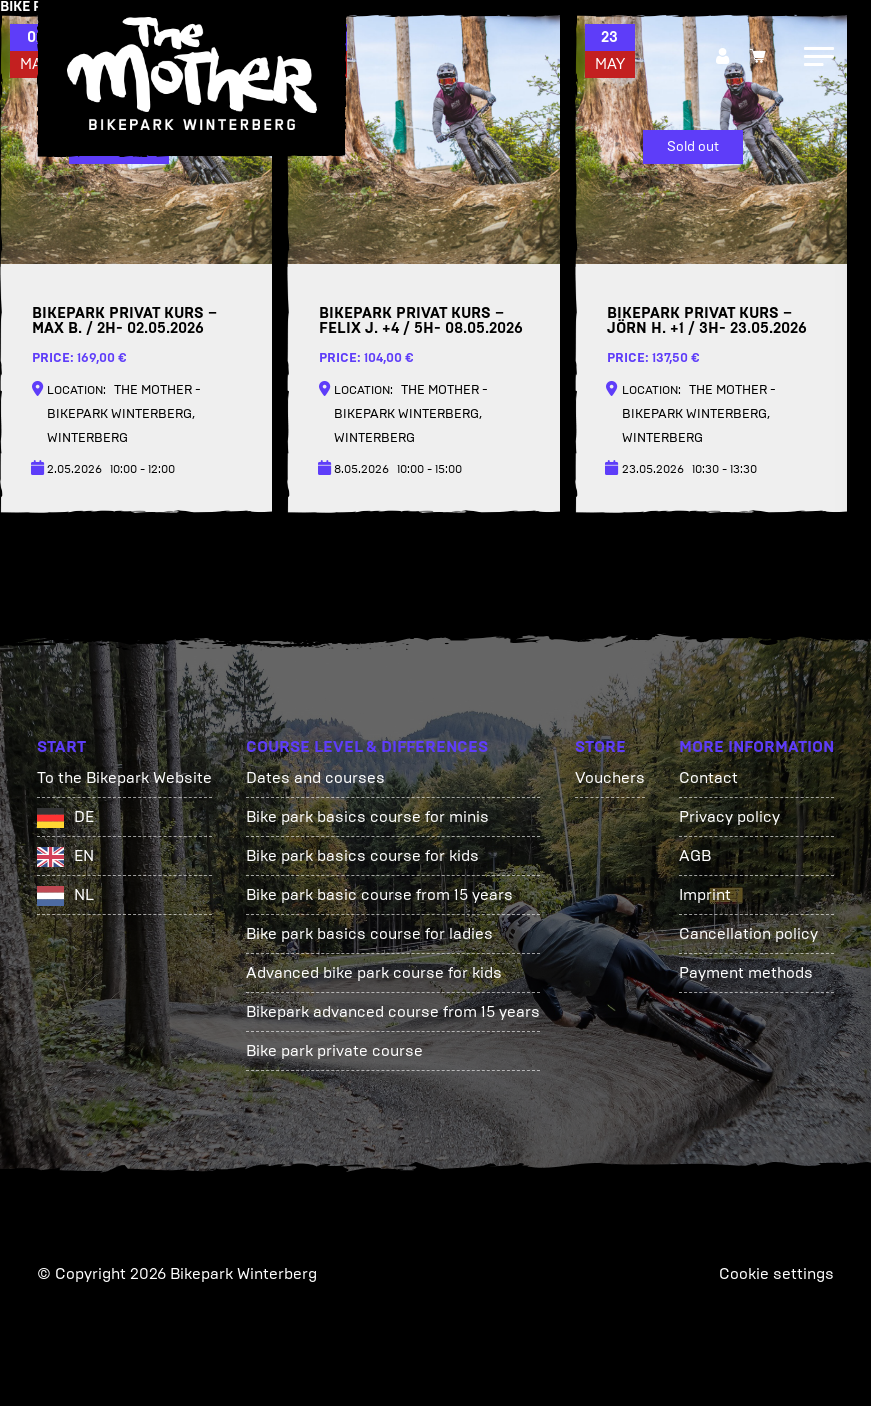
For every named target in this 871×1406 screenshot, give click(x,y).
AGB (695, 855)
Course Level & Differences (367, 746)
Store (600, 746)
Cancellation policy (748, 933)
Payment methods (746, 972)
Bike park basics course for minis (367, 816)
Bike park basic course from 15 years (379, 894)
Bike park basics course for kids (362, 855)
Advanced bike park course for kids (374, 972)
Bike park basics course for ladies (369, 933)
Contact (708, 777)
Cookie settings (776, 1273)
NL (84, 894)
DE (84, 816)
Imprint (705, 894)
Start (61, 746)
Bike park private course (334, 1050)
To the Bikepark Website (124, 777)
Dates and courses (315, 777)
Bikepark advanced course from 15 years (393, 1011)
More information (756, 746)
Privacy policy (729, 816)
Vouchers (610, 777)
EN (84, 855)
